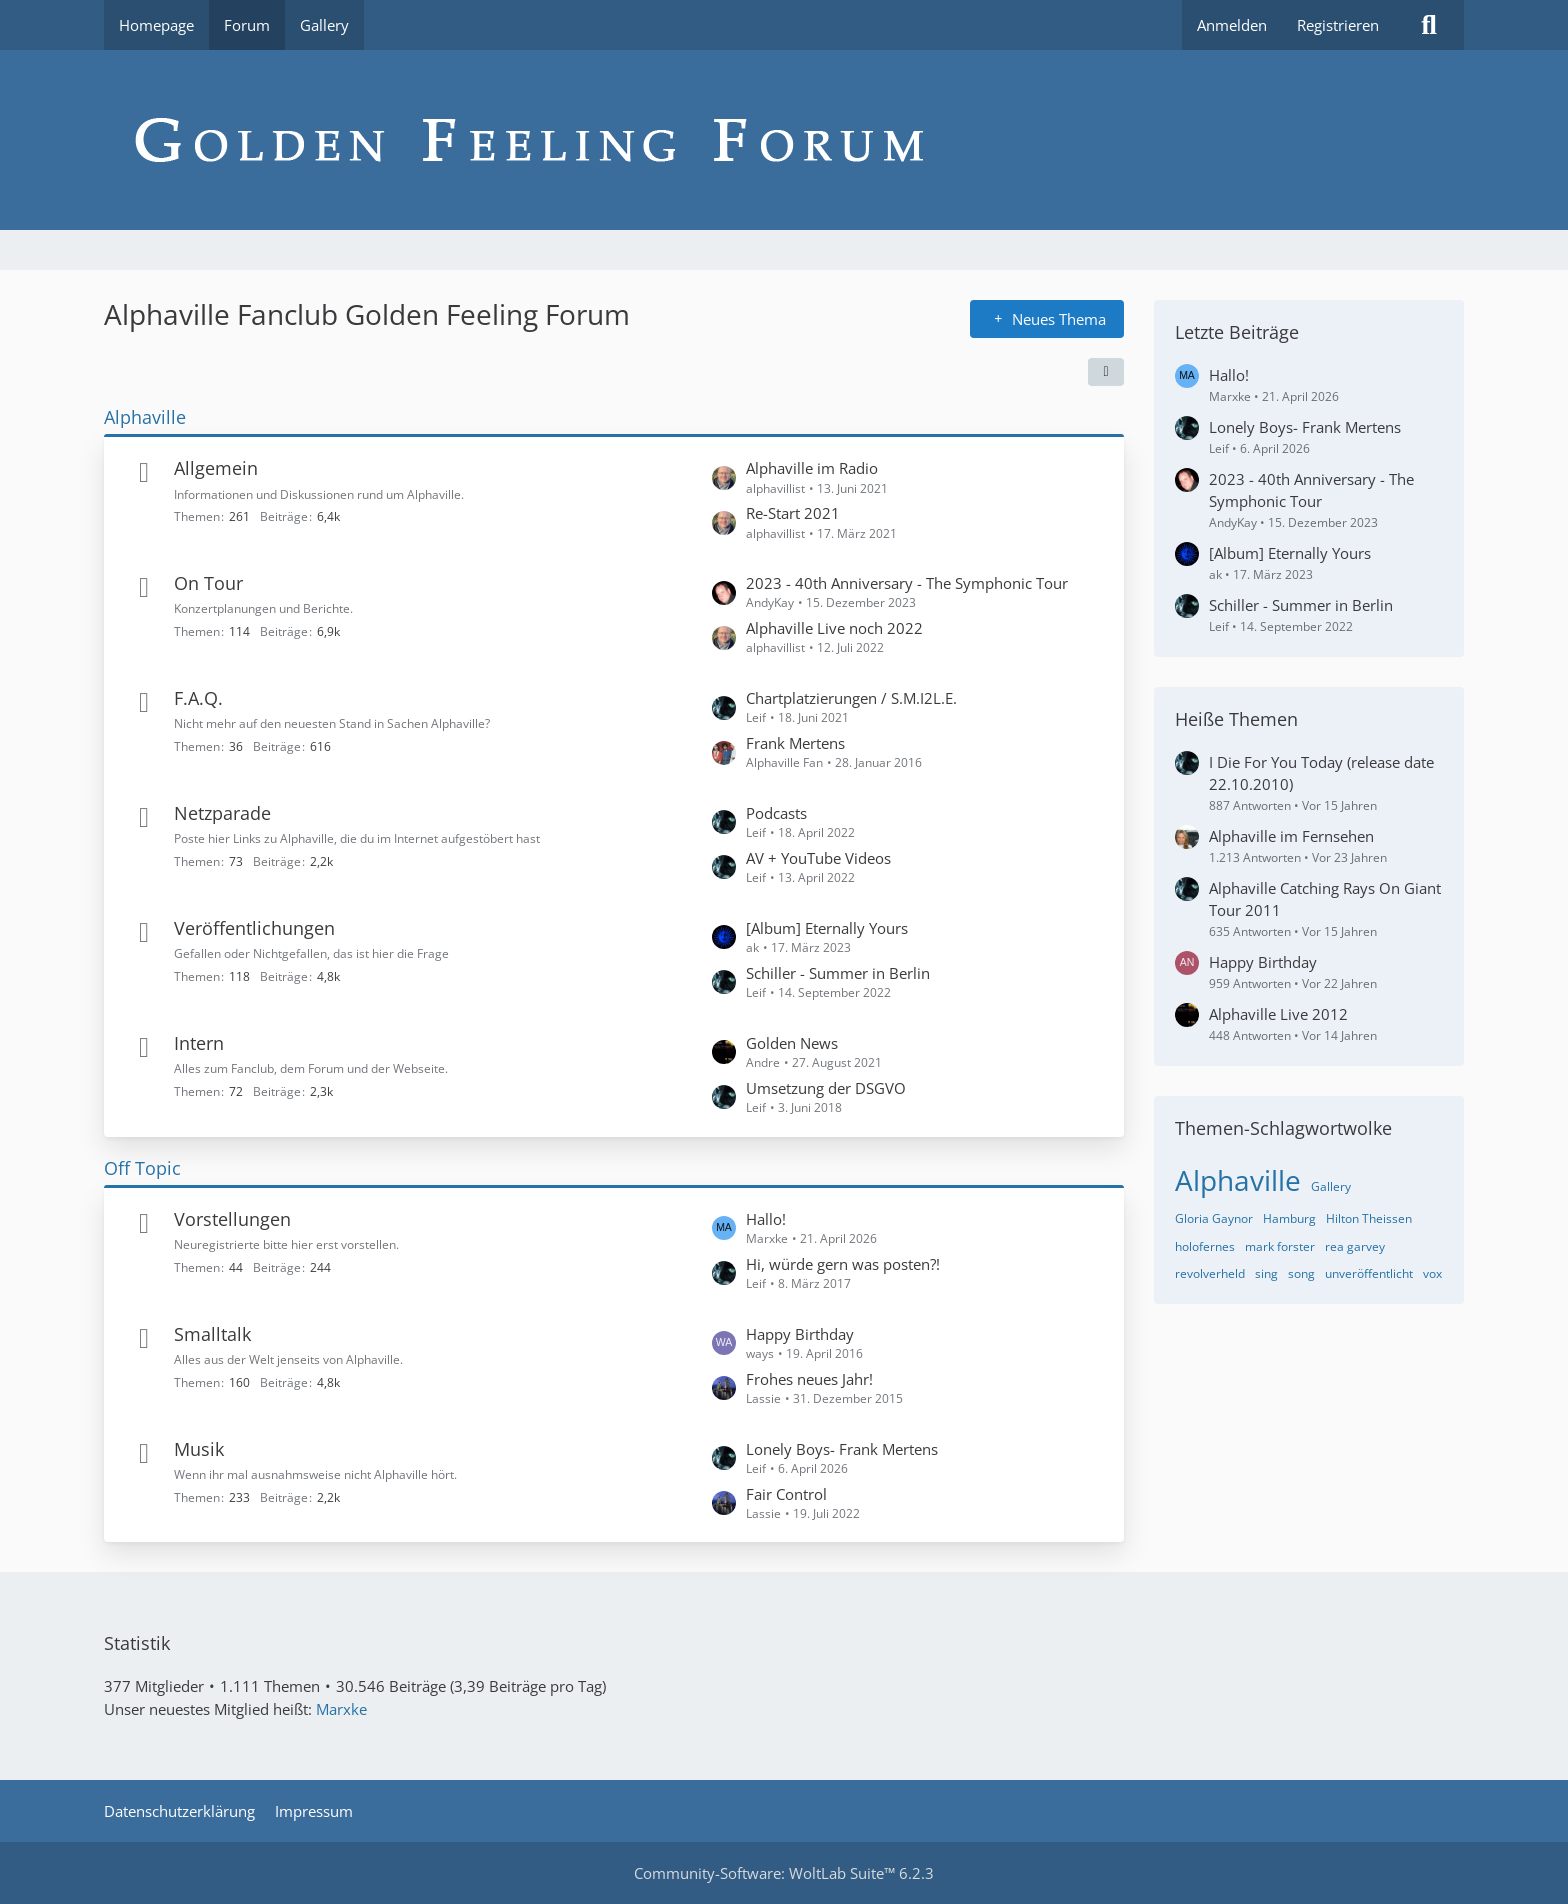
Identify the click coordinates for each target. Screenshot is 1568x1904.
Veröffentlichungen (254, 928)
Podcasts (776, 813)
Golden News (792, 1043)
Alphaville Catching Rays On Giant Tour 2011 (1325, 899)
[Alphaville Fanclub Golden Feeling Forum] (784, 140)
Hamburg (1289, 1218)
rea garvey (1355, 1246)
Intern (199, 1043)
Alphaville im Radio (812, 468)
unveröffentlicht (1369, 1273)
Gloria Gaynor (1214, 1218)
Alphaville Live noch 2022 (834, 628)
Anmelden (1232, 25)
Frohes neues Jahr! (809, 1379)
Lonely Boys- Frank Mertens (842, 1449)
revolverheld (1210, 1273)
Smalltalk (212, 1334)
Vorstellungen (232, 1219)
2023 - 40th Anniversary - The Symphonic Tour (907, 583)
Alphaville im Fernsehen (1291, 836)
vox (1432, 1273)
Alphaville (145, 417)
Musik (199, 1449)
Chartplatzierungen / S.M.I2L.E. (851, 698)
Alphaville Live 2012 (1278, 1014)
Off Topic (142, 1168)
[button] (1106, 372)
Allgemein (216, 468)
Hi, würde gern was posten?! (843, 1264)
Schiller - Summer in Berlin (838, 973)
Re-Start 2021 (793, 513)
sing (1266, 1273)
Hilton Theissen (1369, 1218)
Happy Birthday (800, 1334)
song (1301, 1273)
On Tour (208, 583)
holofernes (1205, 1246)
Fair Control (786, 1494)
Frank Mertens (795, 743)
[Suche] (1429, 25)
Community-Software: (784, 1873)
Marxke (341, 1709)
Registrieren (1338, 25)
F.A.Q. (198, 698)
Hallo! (766, 1219)
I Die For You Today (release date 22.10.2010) (1321, 773)
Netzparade (222, 813)
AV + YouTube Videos (818, 858)
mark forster (1280, 1246)
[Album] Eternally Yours (827, 928)
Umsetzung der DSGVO (826, 1088)
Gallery (1331, 1186)
